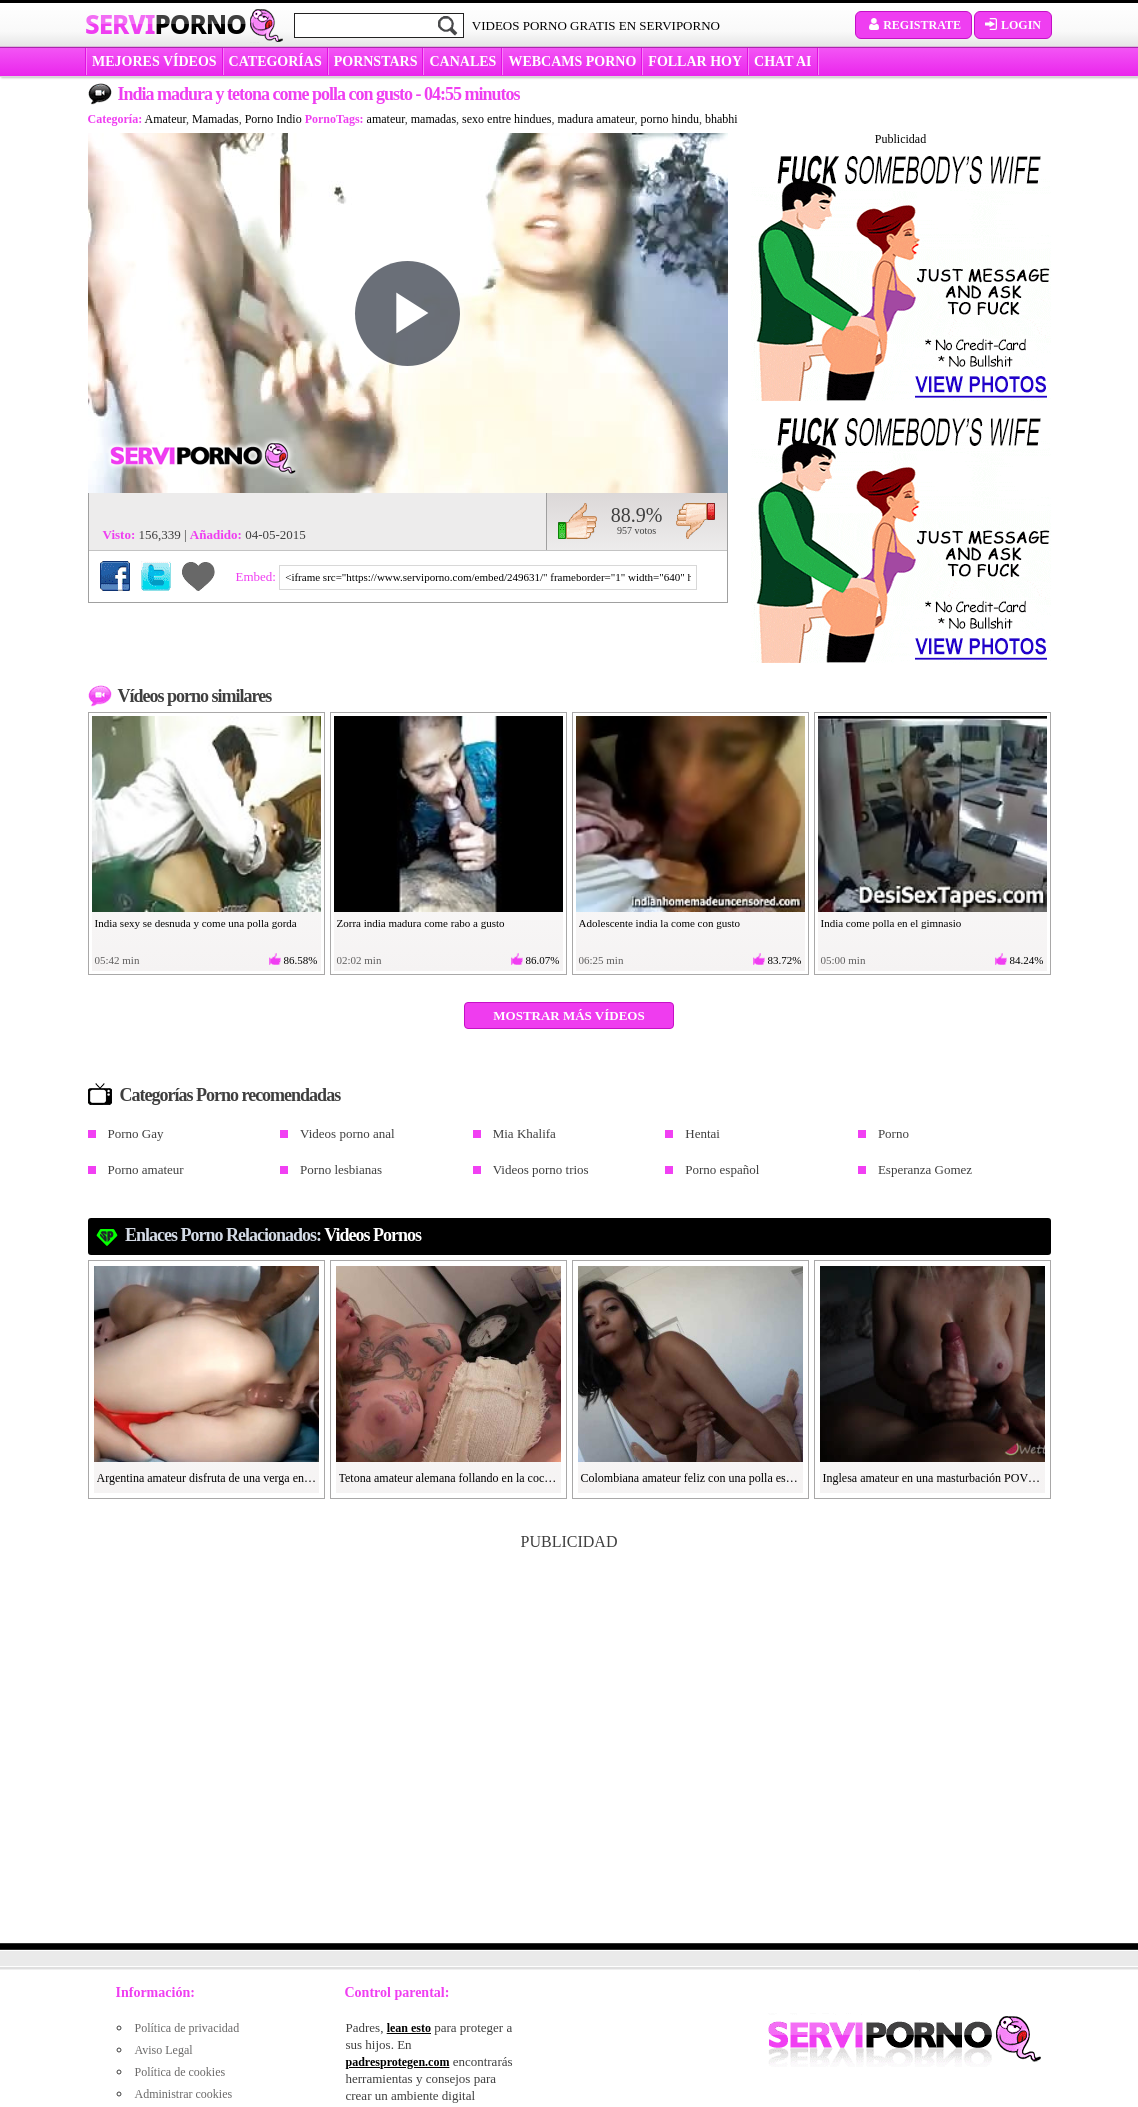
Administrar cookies (184, 2094)
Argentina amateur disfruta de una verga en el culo (207, 1478)
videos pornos (372, 1235)
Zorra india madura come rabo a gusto (421, 923)
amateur (386, 119)
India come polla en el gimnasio (891, 923)
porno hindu (670, 119)
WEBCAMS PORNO (572, 61)
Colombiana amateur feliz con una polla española (691, 1478)
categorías (275, 61)
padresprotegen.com (398, 2062)
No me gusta (695, 521)
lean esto (409, 2028)
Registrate (913, 25)
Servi (165, 24)
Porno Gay (136, 1133)
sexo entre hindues (506, 119)
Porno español (722, 1169)
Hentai (702, 1133)
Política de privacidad (187, 2028)
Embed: (258, 576)
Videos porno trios (541, 1169)
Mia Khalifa (524, 1133)
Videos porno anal (347, 1133)
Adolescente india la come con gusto (660, 923)
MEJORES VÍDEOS (154, 61)
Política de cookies (180, 2072)
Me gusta (577, 521)
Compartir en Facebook (115, 576)
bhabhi (721, 119)
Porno (893, 1133)
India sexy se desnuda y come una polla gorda (196, 923)
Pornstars (376, 61)
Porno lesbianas (341, 1169)
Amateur (166, 119)
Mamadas (215, 119)
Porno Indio (273, 119)
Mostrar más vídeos (568, 1015)
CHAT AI (782, 61)
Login (1013, 25)
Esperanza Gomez (925, 1169)
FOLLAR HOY (695, 61)
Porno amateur (146, 1169)
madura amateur (595, 119)
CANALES (462, 61)
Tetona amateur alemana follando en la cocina (449, 1478)
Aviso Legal (164, 2050)
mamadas (433, 119)
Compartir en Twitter (156, 576)
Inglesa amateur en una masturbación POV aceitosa (933, 1478)
